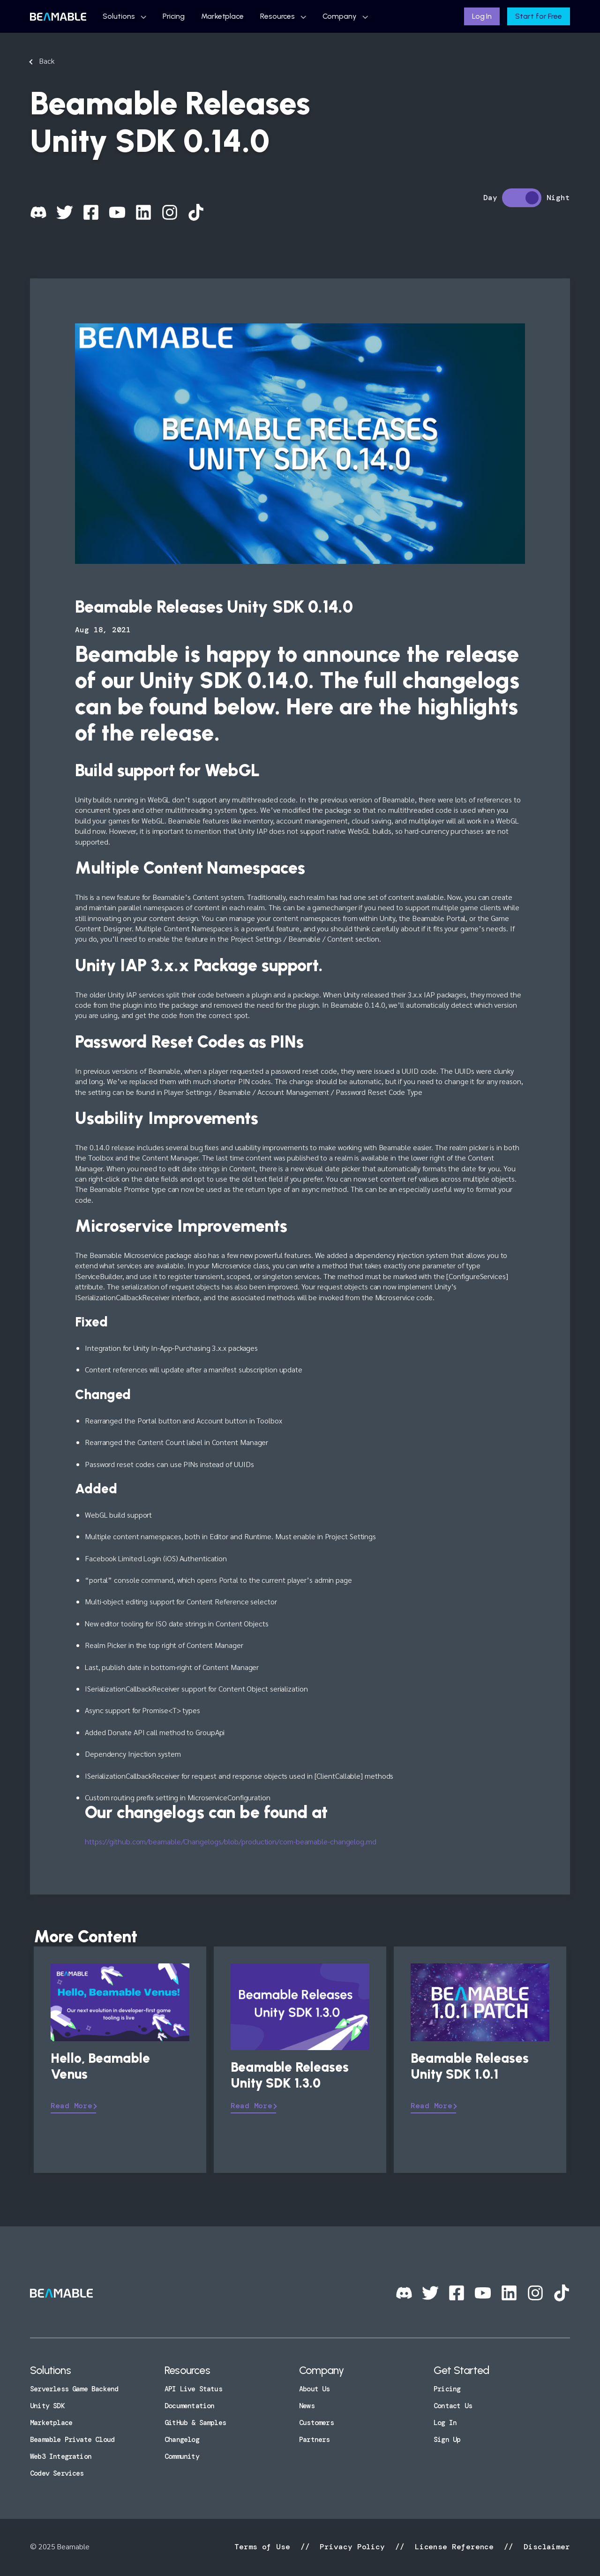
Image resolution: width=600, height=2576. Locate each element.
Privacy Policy (352, 2547)
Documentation (189, 2406)
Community (182, 2456)
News (307, 2406)
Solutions (119, 16)
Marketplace (222, 16)
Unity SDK (47, 2406)
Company (339, 16)
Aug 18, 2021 (103, 630)
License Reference (454, 2547)
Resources (277, 16)
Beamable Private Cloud (72, 2439)
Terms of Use (264, 2547)
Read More (71, 2106)
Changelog (182, 2439)
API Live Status (193, 2389)
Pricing (174, 16)
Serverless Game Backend (74, 2389)
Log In (482, 16)
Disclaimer (544, 2547)
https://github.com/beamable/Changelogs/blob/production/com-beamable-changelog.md (230, 1841)
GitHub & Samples (195, 2422)
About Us (314, 2389)
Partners (314, 2439)
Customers (316, 2422)
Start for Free (538, 16)
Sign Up (447, 2439)
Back (46, 61)
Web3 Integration (60, 2456)
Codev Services (57, 2473)
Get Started (461, 2370)
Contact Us (453, 2406)
